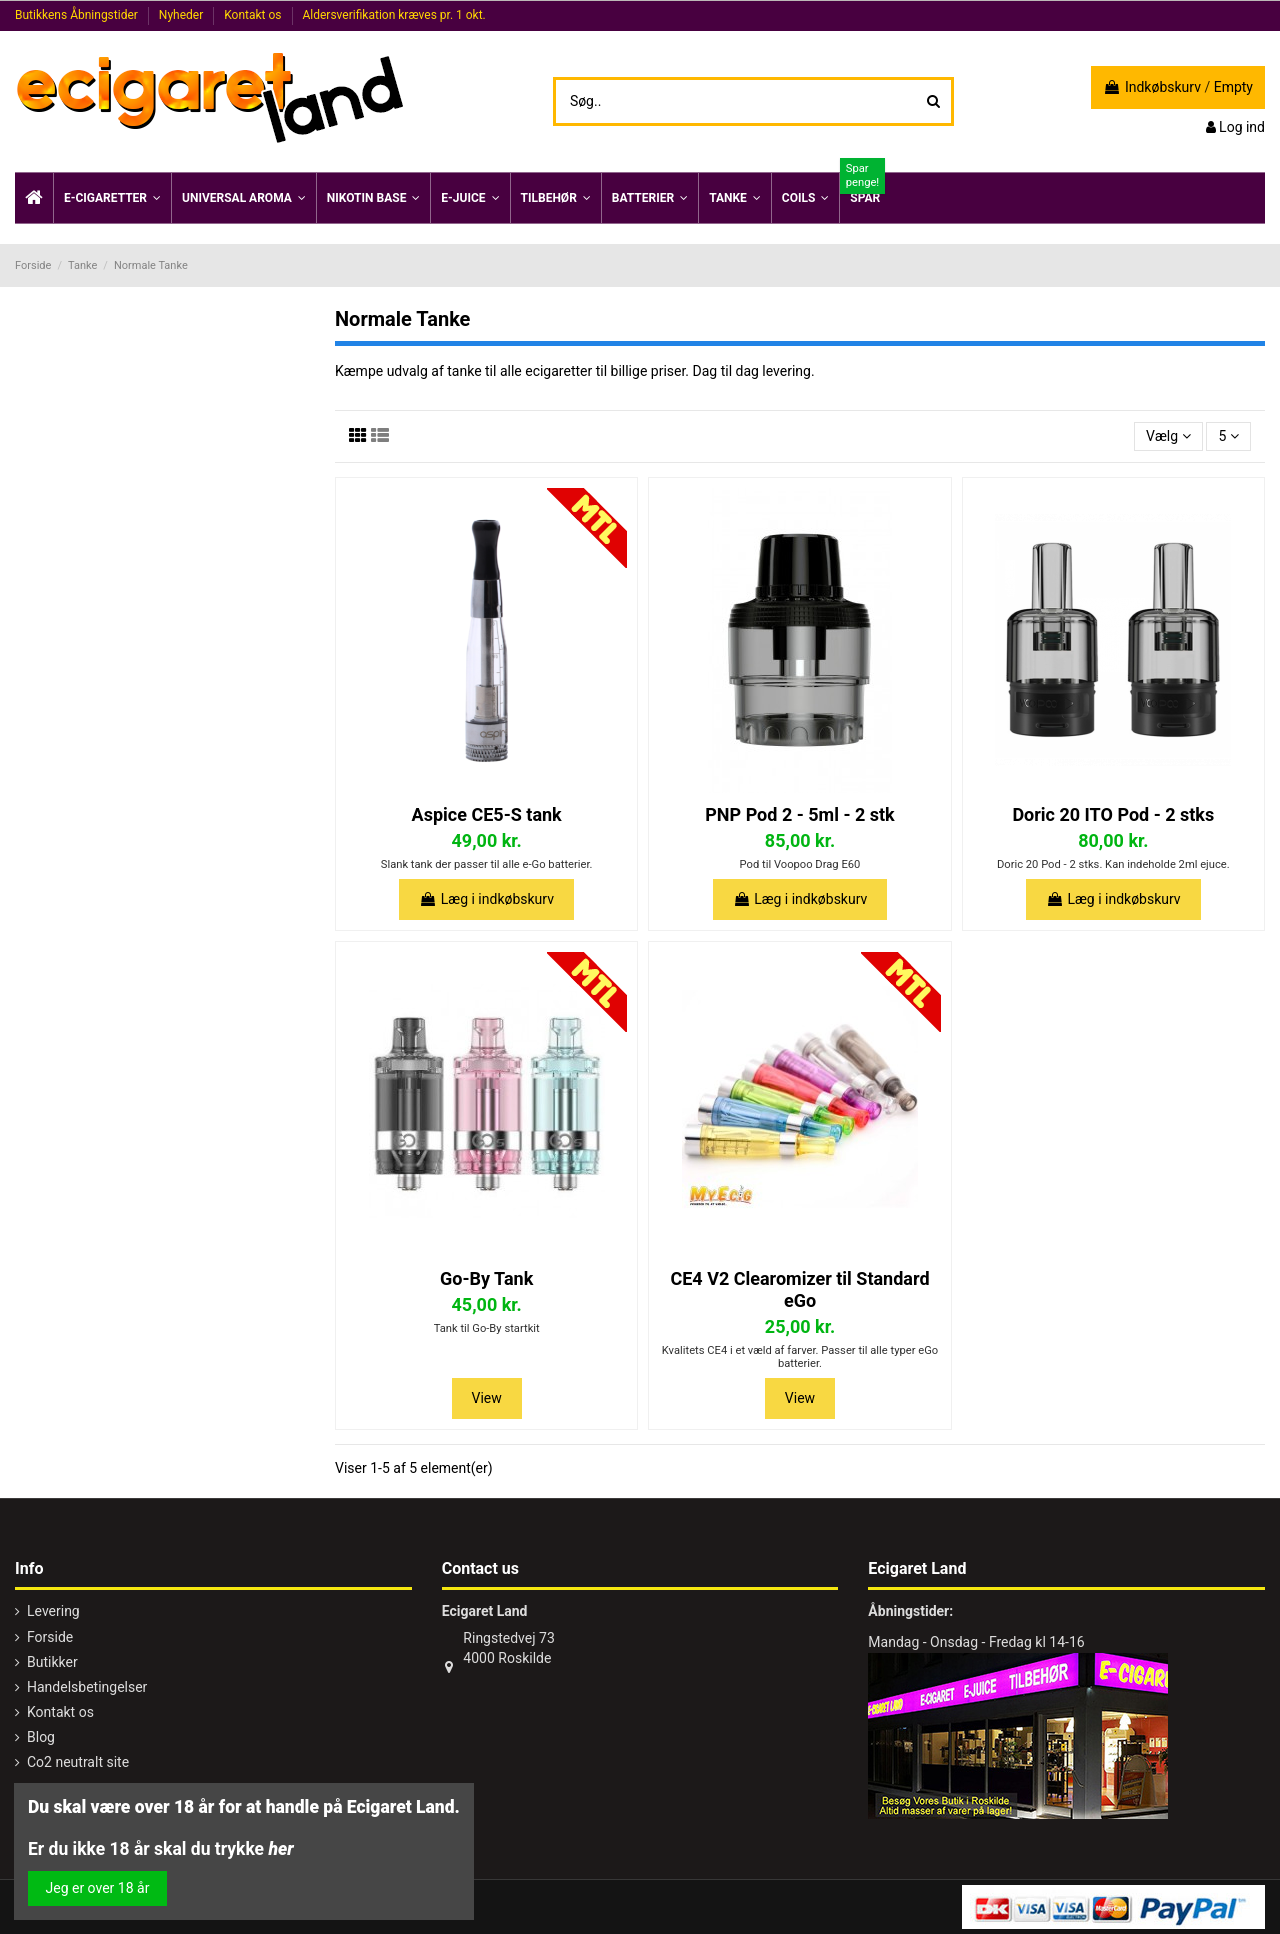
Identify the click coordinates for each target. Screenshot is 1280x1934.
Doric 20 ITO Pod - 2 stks (1113, 814)
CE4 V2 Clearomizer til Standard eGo (799, 1289)
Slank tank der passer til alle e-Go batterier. (487, 864)
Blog (41, 1737)
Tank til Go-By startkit (487, 1328)
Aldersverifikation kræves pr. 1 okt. (393, 15)
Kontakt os (254, 15)
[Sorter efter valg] (1168, 436)
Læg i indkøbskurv (486, 899)
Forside (50, 1637)
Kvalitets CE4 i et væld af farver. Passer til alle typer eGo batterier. (800, 1357)
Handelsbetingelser (87, 1687)
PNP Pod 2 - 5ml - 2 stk (799, 814)
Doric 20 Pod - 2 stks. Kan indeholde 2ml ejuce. (1113, 864)
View (487, 1398)
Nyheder (182, 15)
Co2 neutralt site (78, 1762)
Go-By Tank (486, 1278)
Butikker (52, 1662)
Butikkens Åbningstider (78, 15)
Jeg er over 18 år (98, 1888)
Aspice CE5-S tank (487, 814)
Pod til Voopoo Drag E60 (800, 864)
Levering (53, 1611)
